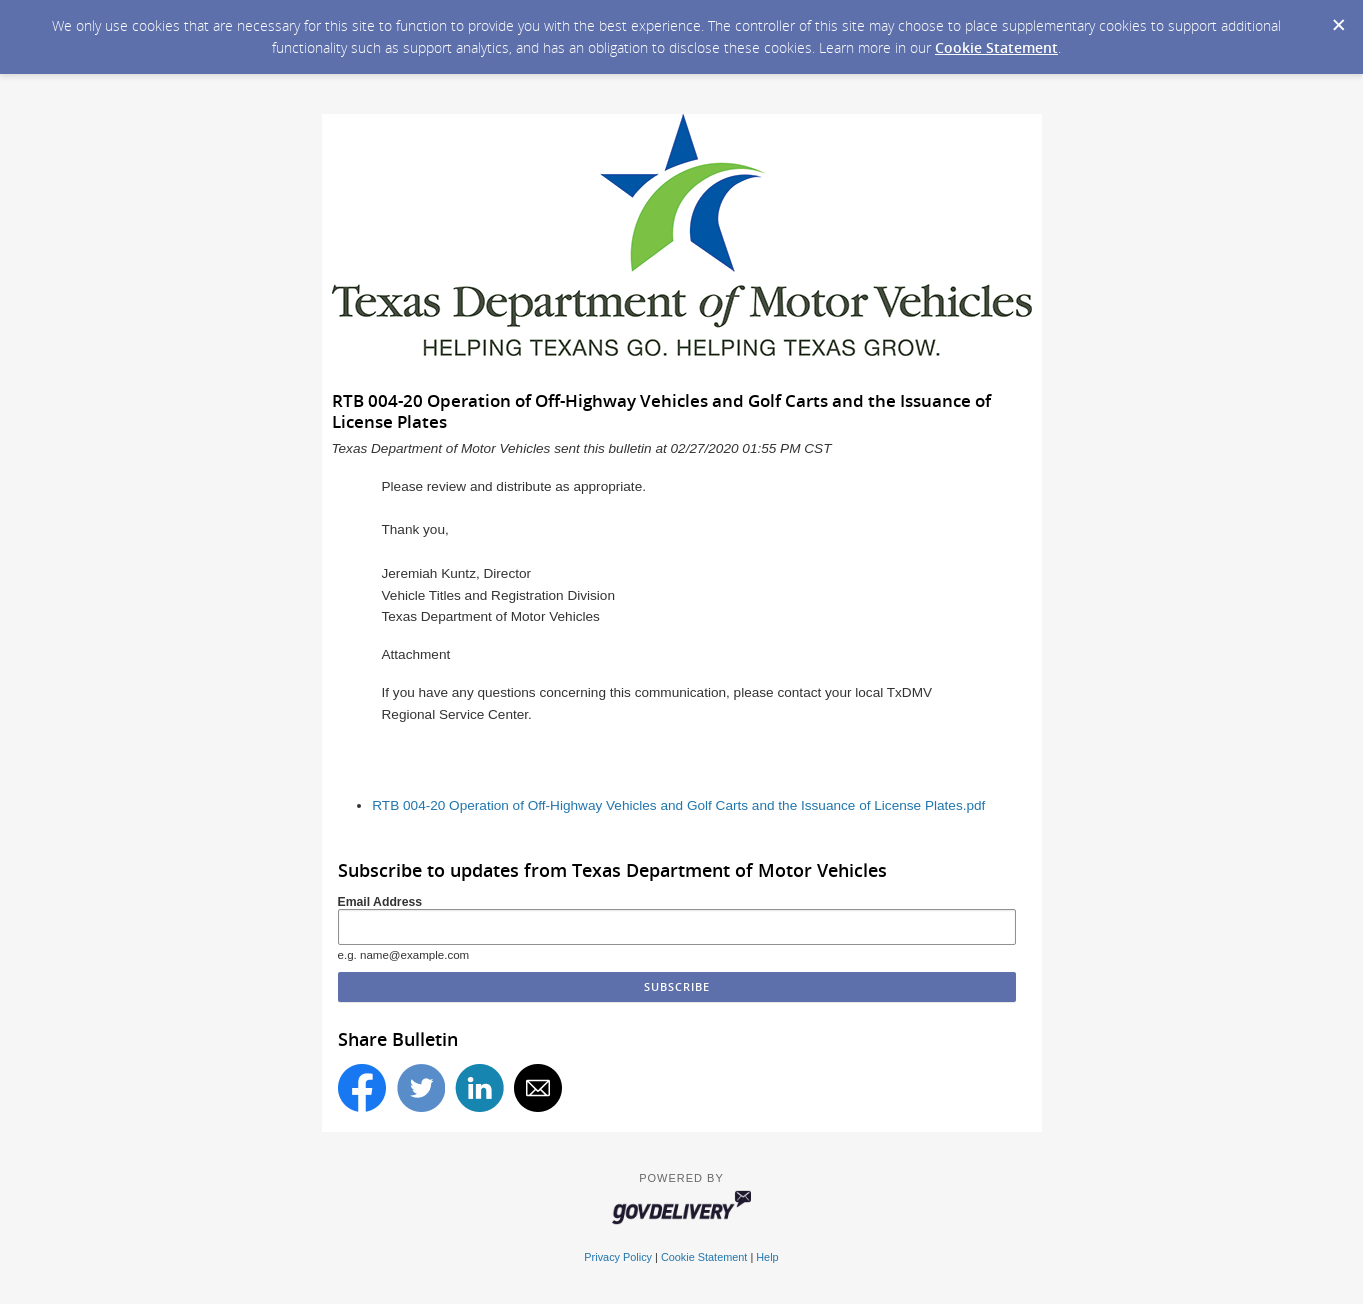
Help (767, 1257)
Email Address (380, 902)
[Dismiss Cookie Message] (1338, 19)
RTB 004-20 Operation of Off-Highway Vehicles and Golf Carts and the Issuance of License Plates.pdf (678, 805)
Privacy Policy (618, 1257)
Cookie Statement (996, 47)
